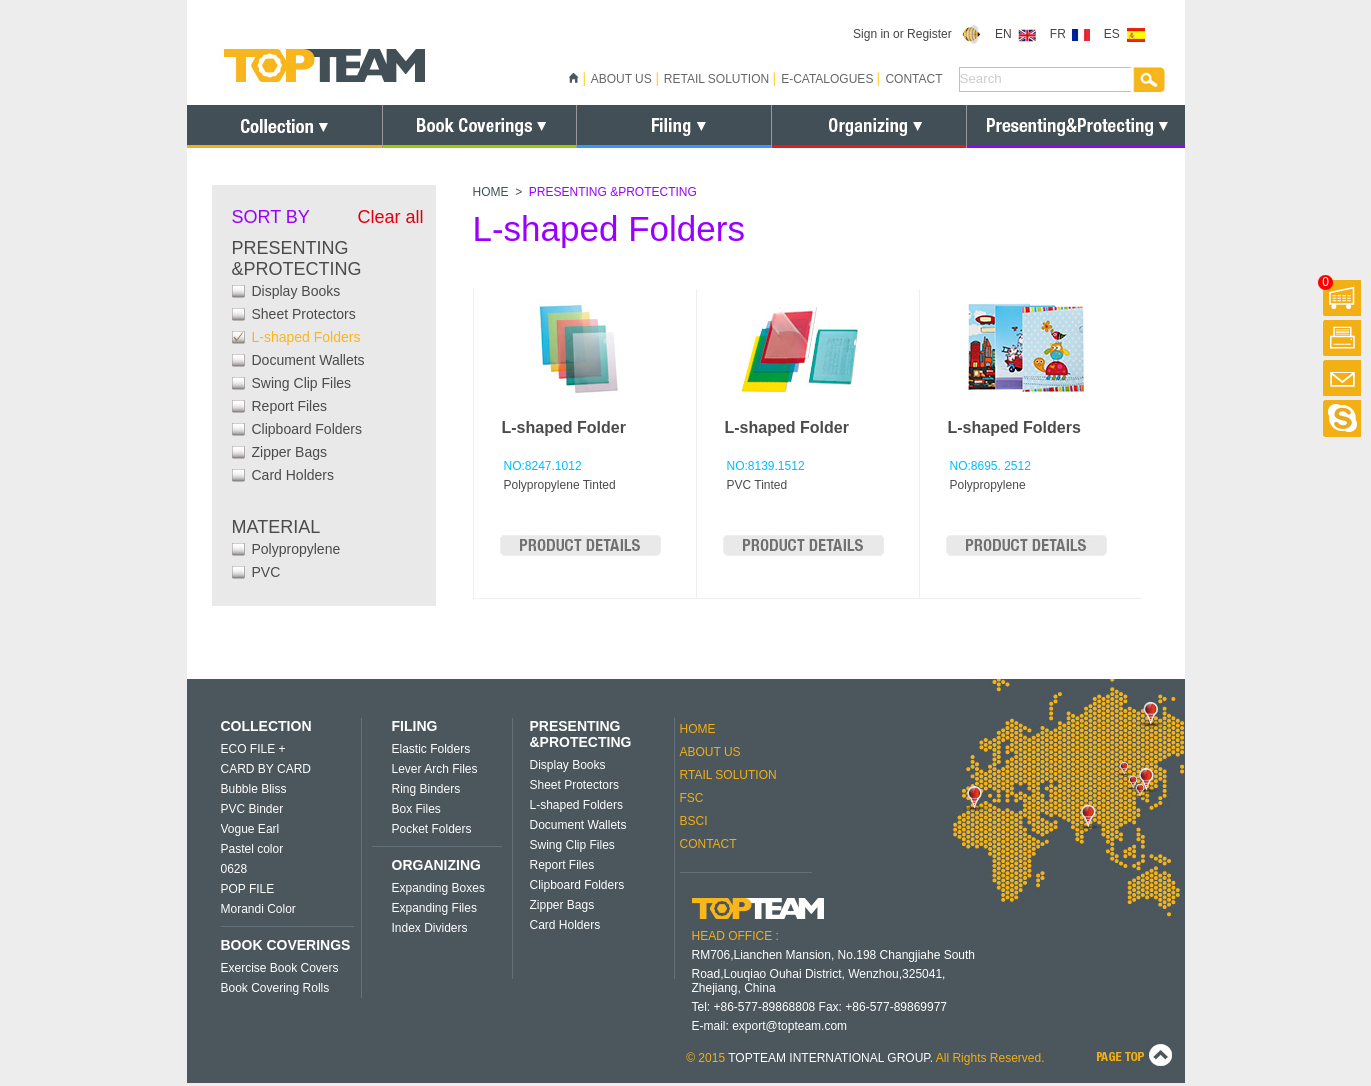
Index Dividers (430, 928)
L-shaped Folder (564, 427)
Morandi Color (258, 909)
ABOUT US (621, 79)
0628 (234, 869)
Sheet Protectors (304, 314)
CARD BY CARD (266, 769)
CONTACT (913, 79)
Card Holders (293, 475)
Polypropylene (296, 549)
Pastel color (252, 849)
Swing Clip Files (302, 383)
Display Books (296, 291)
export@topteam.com (789, 1026)
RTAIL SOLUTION (728, 775)
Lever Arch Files (435, 769)
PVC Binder (252, 809)
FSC (692, 798)
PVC (266, 572)
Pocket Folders (432, 829)
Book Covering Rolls (275, 988)
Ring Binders (426, 789)
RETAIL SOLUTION (716, 79)
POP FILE (248, 889)
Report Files (289, 406)
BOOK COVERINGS (286, 945)
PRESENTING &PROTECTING (581, 734)
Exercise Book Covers (280, 968)
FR (1070, 34)
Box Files (416, 809)
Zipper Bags (289, 452)
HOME (491, 192)
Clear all (390, 217)
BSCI (694, 821)
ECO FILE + (253, 749)
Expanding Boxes (438, 888)
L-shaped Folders (306, 337)
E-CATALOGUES (827, 79)
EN (1015, 34)
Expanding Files (434, 908)
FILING (415, 726)
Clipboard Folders (307, 429)
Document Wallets (308, 360)
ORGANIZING (436, 865)
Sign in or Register (917, 34)
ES (1124, 34)
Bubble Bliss (254, 789)
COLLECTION (266, 726)
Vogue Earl (250, 829)
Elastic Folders (431, 749)
